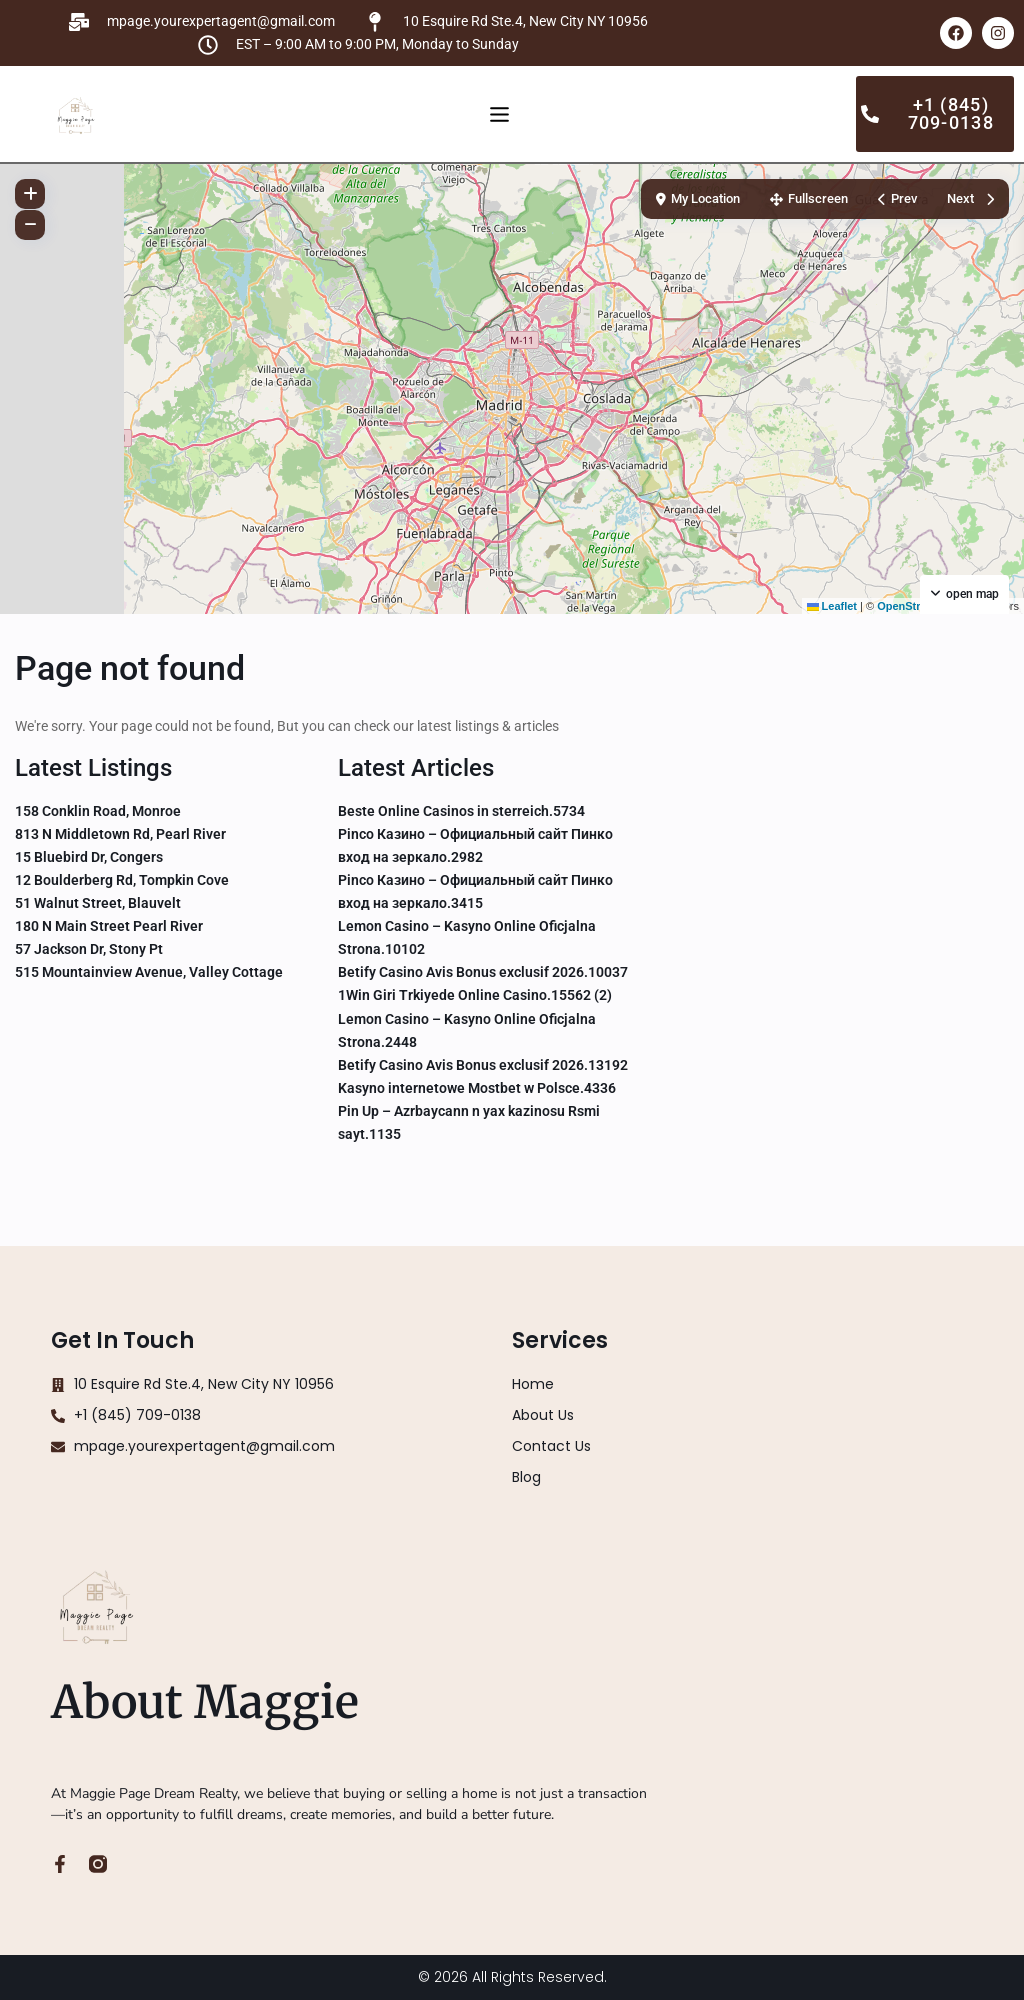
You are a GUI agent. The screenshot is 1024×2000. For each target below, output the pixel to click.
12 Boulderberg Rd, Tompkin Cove (122, 880)
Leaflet (832, 606)
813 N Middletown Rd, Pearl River (120, 834)
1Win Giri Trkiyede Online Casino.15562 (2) (475, 995)
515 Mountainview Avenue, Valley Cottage (149, 972)
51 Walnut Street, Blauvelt (98, 903)
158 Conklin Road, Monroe (98, 811)
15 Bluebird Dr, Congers (89, 857)
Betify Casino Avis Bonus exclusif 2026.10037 (483, 972)
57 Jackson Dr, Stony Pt (89, 949)
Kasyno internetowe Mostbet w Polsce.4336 (477, 1088)
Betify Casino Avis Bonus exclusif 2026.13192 (483, 1065)
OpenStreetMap (917, 606)
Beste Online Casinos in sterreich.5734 (461, 811)
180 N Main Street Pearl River (109, 926)
